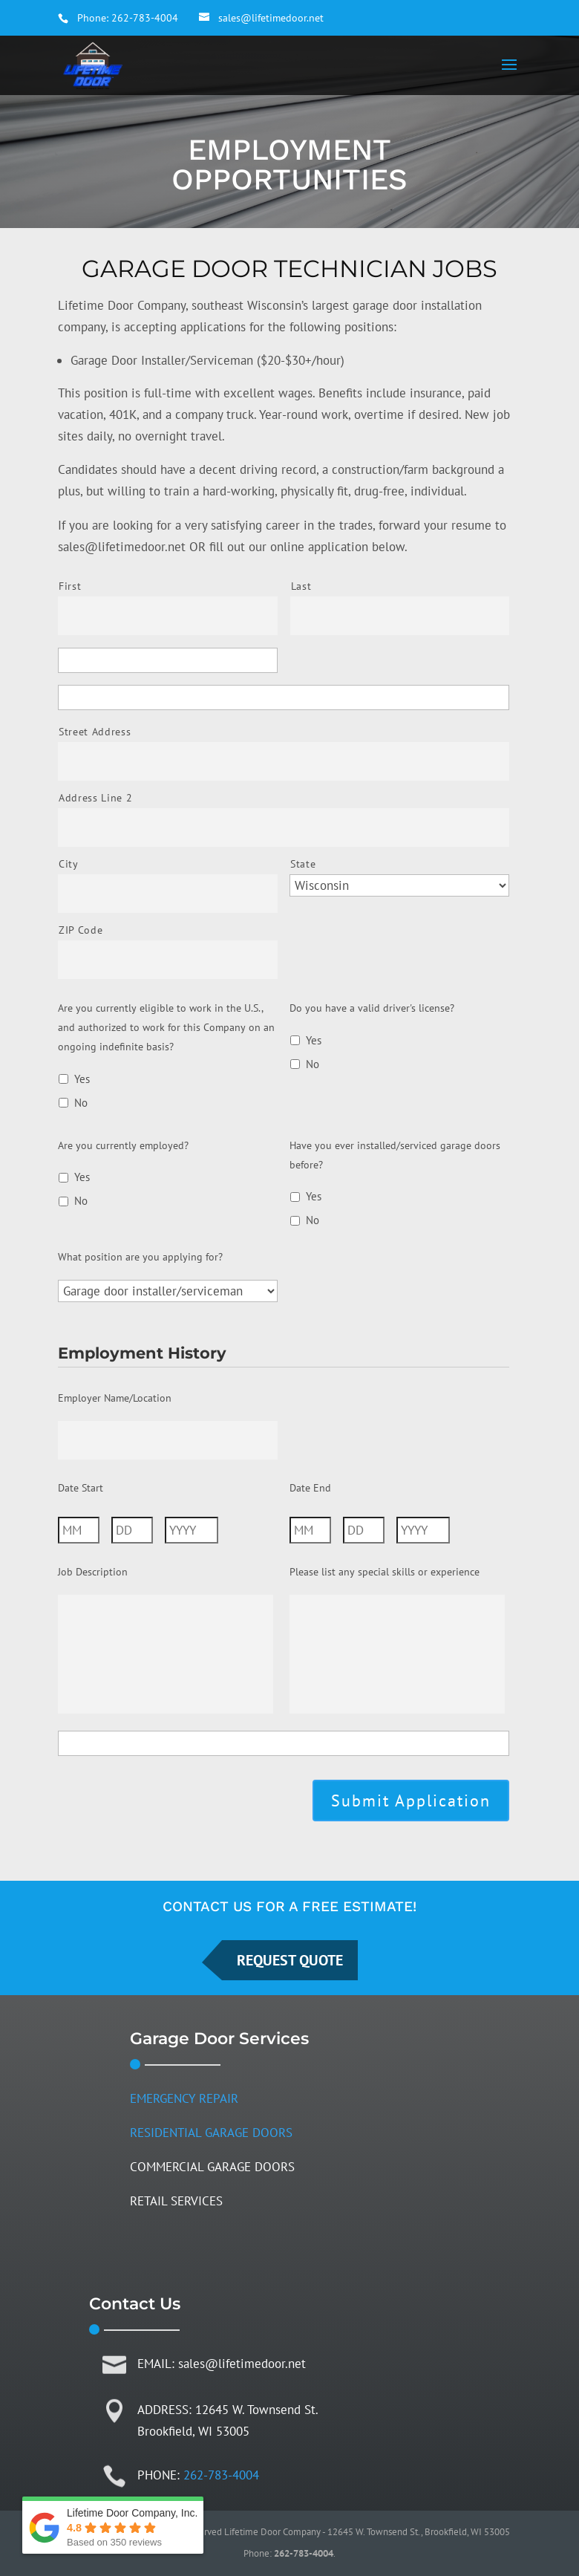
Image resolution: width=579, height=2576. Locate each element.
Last (301, 586)
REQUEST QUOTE (290, 1960)
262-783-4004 (144, 18)
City (69, 864)
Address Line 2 (95, 797)
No (81, 1103)
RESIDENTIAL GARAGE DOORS (211, 2132)
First (70, 586)
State (302, 864)
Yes (82, 1079)
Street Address (95, 731)
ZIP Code (80, 930)
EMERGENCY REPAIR (184, 2098)
